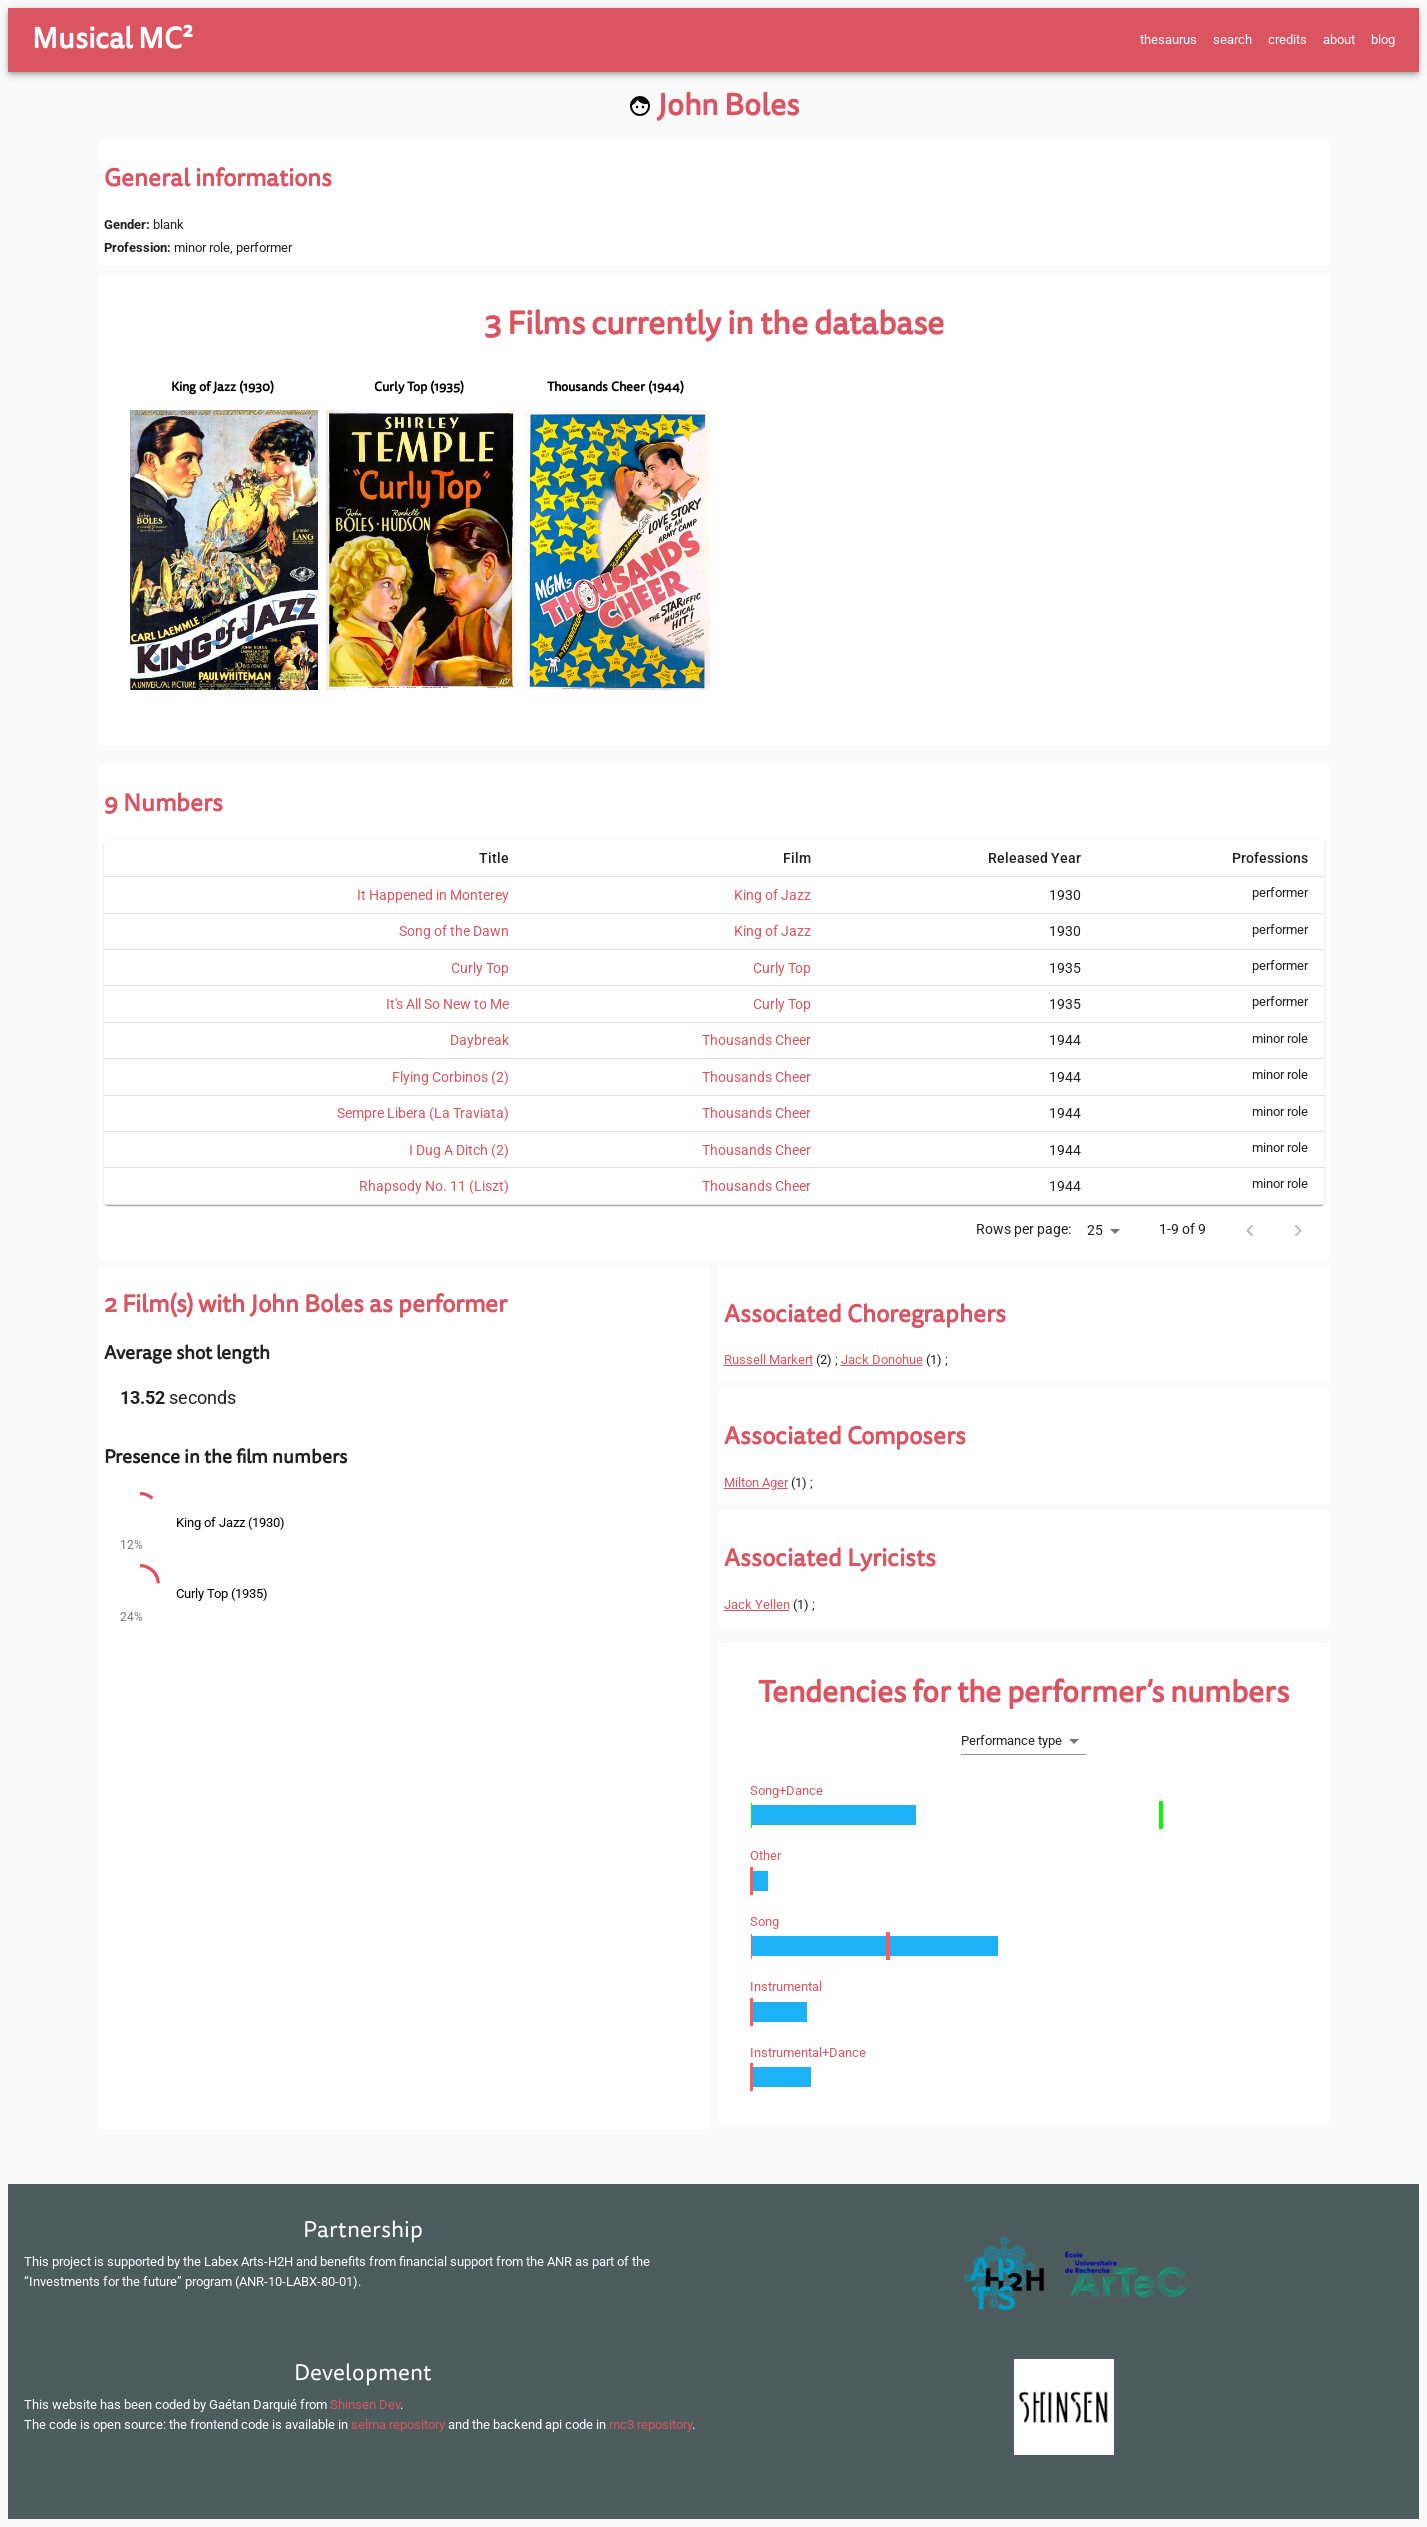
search (1232, 39)
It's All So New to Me (447, 1004)
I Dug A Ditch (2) (459, 1150)
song (764, 1921)
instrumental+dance (808, 2052)
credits (1287, 39)
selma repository (398, 2424)
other (765, 1855)
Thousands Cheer (756, 1040)
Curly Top (480, 968)
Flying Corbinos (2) (450, 1077)
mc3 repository (650, 2424)
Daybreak (479, 1040)
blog (1383, 39)
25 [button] (1095, 1230)
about (1339, 39)
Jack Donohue (882, 1359)
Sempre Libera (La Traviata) (423, 1113)
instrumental (786, 1986)
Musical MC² (112, 39)
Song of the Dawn (454, 931)
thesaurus (1168, 39)
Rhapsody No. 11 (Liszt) (434, 1186)
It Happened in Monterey (433, 895)
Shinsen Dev (365, 2404)
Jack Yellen (757, 1604)
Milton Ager (756, 1482)
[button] (404, 1524)
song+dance (786, 1790)
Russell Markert (768, 1359)
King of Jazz (772, 895)
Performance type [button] (1011, 1740)
